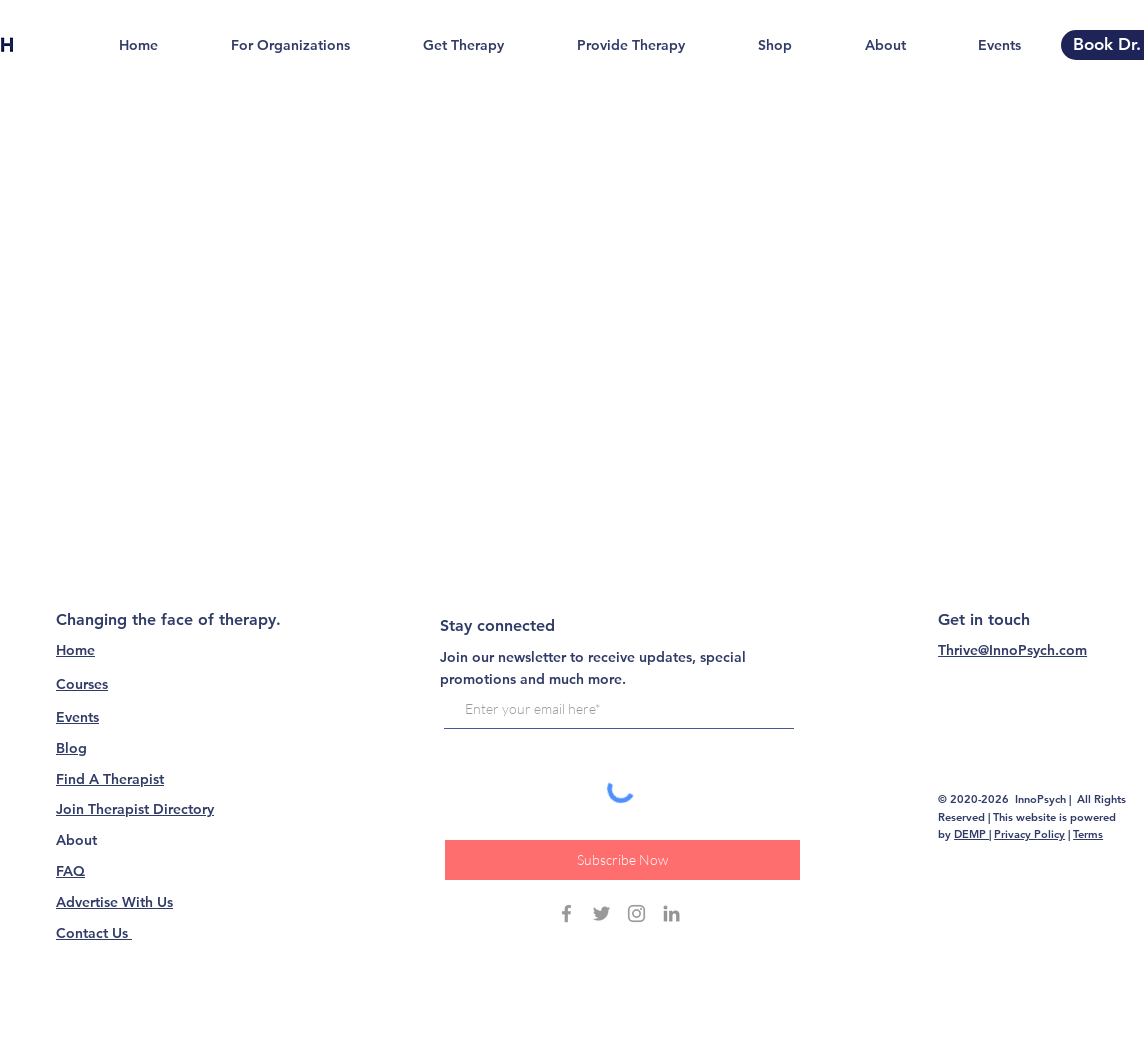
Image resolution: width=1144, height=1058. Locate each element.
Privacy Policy (1029, 834)
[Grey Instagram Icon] (636, 913)
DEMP (971, 834)
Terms (1088, 834)
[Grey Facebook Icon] (566, 913)
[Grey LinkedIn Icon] (671, 913)
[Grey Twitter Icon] (601, 913)
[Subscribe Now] (622, 860)
